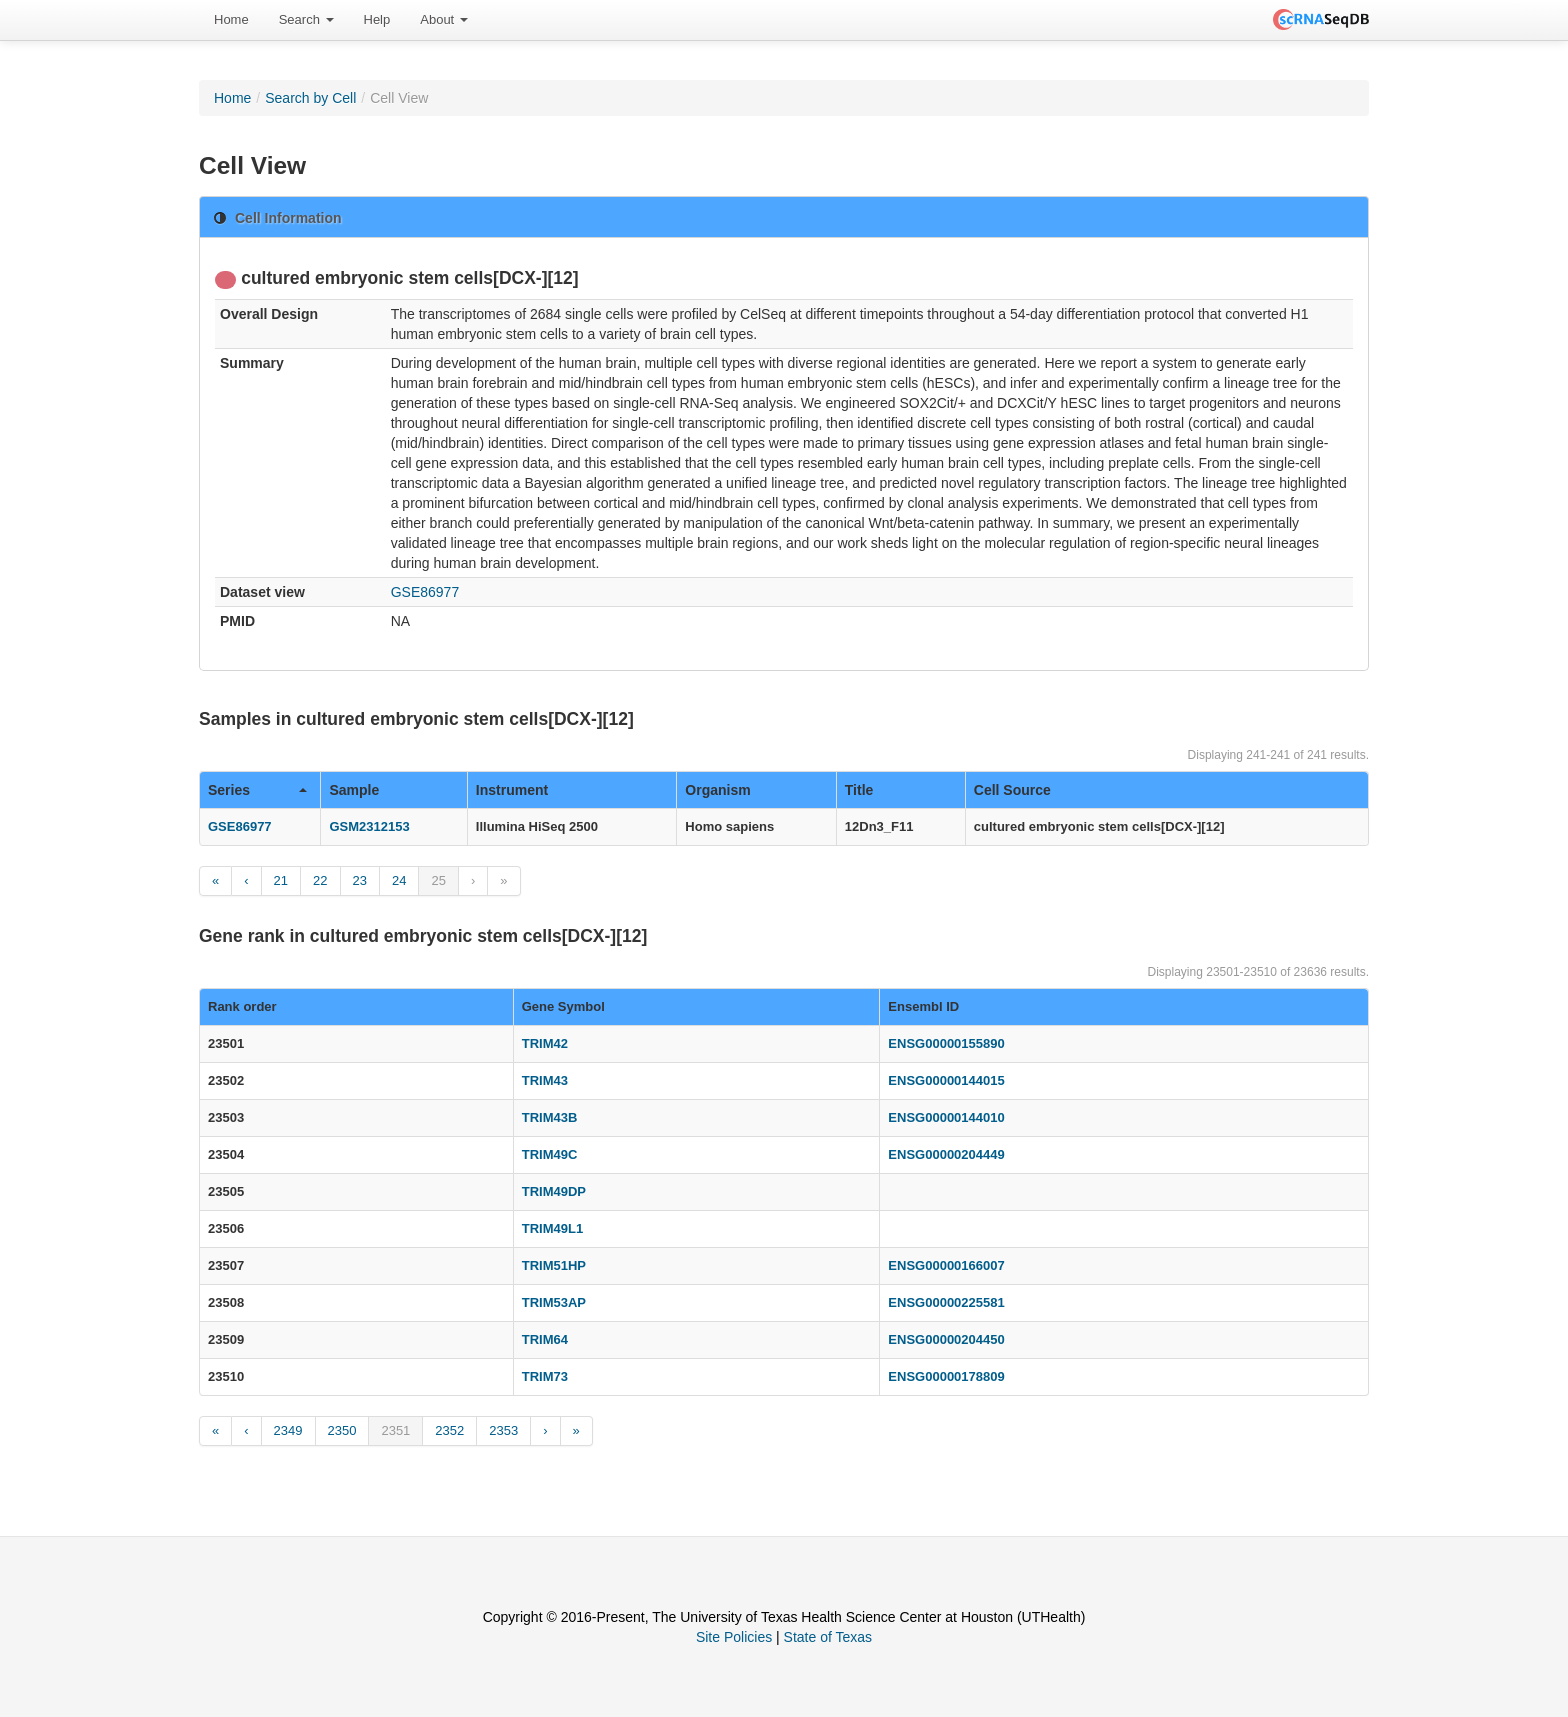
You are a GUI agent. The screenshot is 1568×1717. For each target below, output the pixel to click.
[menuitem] (231, 20)
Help (377, 19)
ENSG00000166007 (946, 1265)
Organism (717, 790)
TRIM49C (550, 1154)
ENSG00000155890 (946, 1043)
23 (360, 880)
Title (859, 790)
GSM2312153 (369, 826)
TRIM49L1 (552, 1228)
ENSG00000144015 (946, 1080)
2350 (342, 1430)
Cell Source (1012, 790)
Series (257, 790)
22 (320, 880)
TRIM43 (545, 1080)
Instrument (512, 790)
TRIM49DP (554, 1191)
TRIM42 (545, 1043)
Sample (354, 790)
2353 (503, 1430)
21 (281, 880)
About (444, 19)
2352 (449, 1430)
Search (306, 19)
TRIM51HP (554, 1265)
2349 (288, 1430)
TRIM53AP (554, 1302)
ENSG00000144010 (946, 1117)
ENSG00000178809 (946, 1376)
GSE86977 (425, 592)
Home (231, 19)
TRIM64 (545, 1339)
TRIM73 (545, 1376)
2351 (395, 1430)
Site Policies (734, 1637)
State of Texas (828, 1637)
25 (438, 880)
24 (399, 880)
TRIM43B (550, 1117)
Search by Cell (310, 98)
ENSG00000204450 (946, 1339)
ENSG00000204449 (946, 1154)
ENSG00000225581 (946, 1302)
